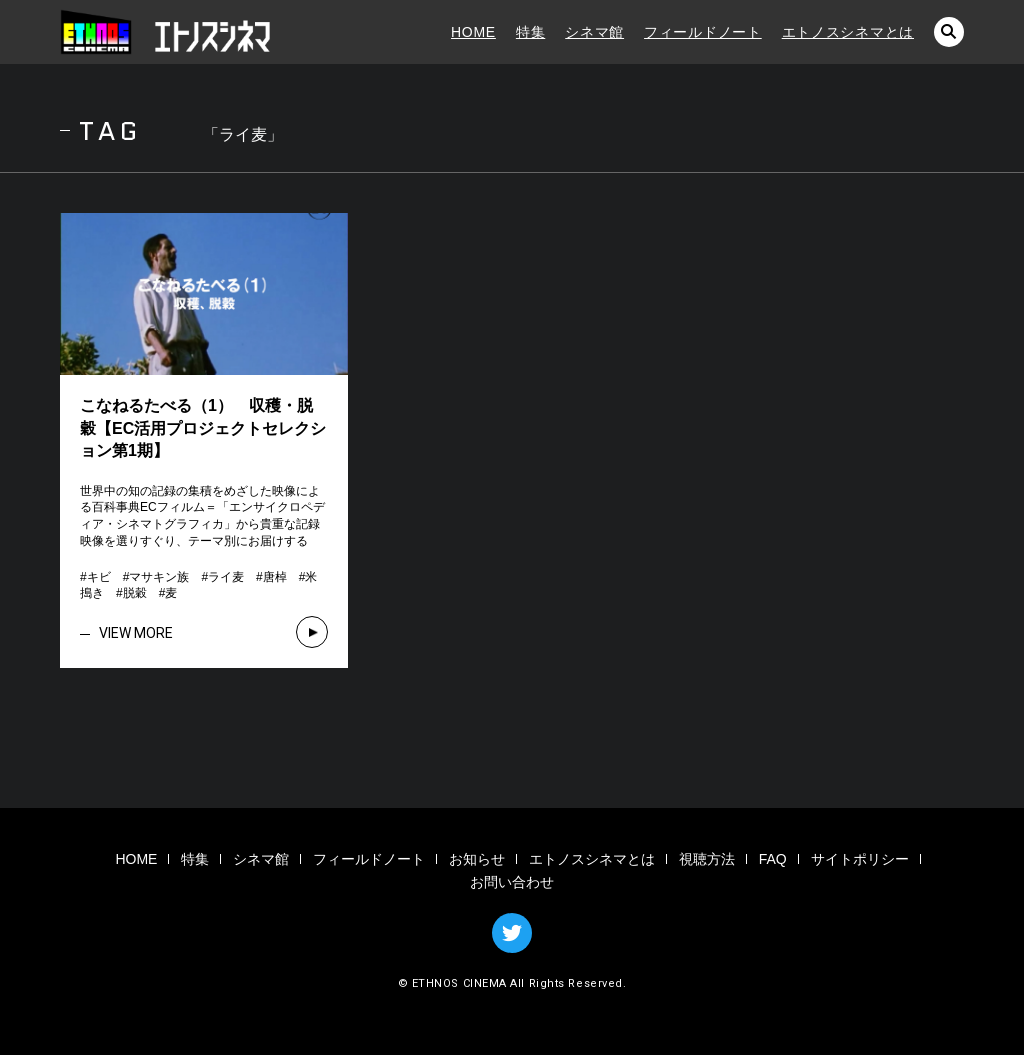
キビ (99, 577)
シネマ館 (594, 32)
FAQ (773, 859)
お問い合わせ (512, 882)
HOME (473, 32)
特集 (530, 32)
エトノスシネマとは (848, 32)
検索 (949, 32)
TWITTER (512, 933)
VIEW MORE (136, 633)
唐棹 (275, 577)
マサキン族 (159, 577)
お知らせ (477, 859)
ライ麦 (226, 577)
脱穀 (135, 593)
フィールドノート (703, 32)
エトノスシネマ (165, 32)
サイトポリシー (860, 859)
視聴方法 (707, 859)
